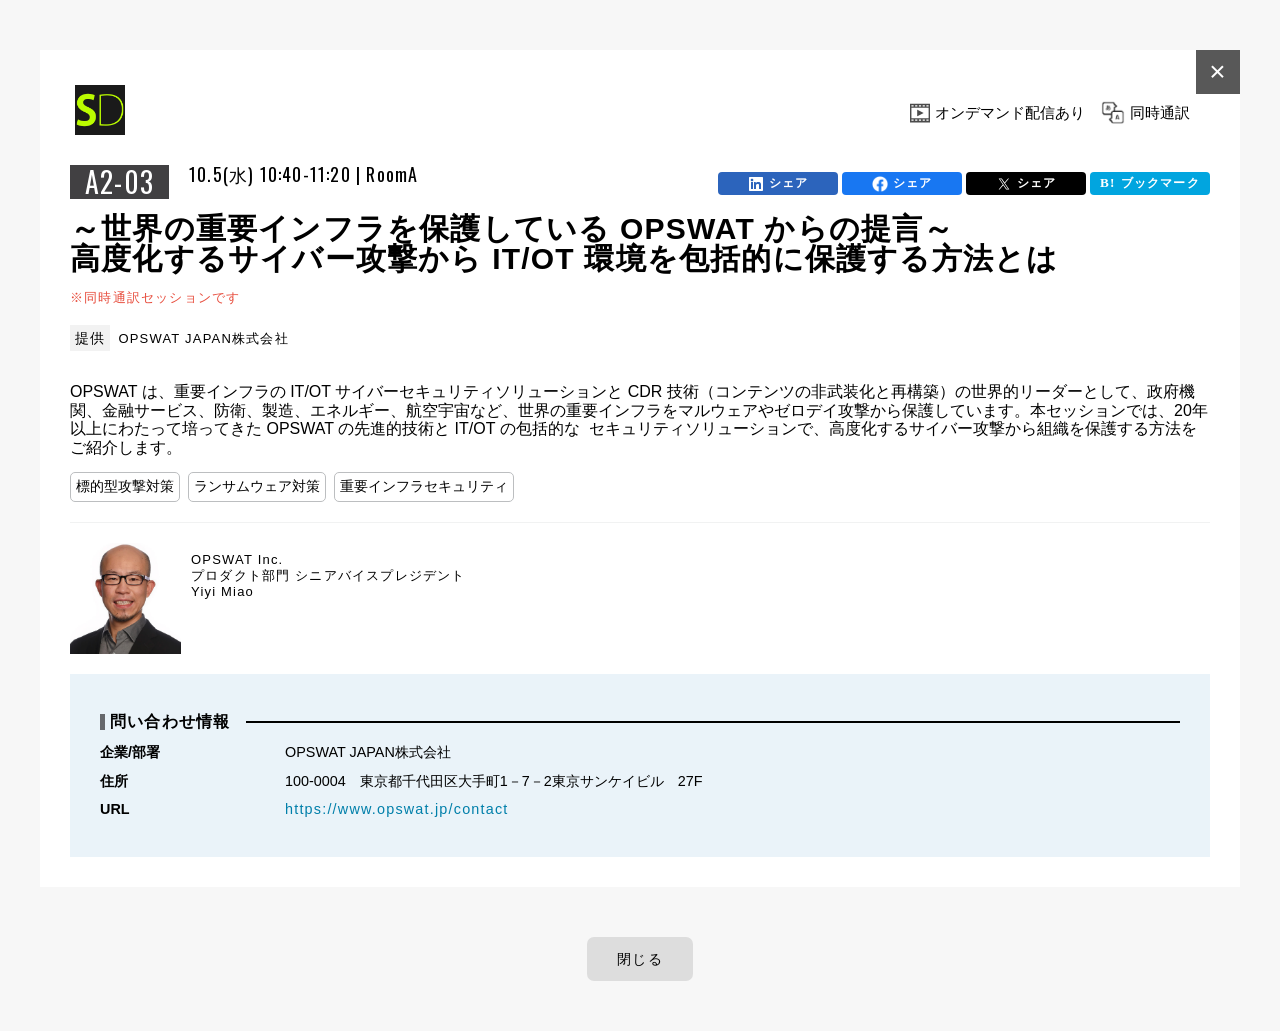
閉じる (640, 959)
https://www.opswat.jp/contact (397, 809)
